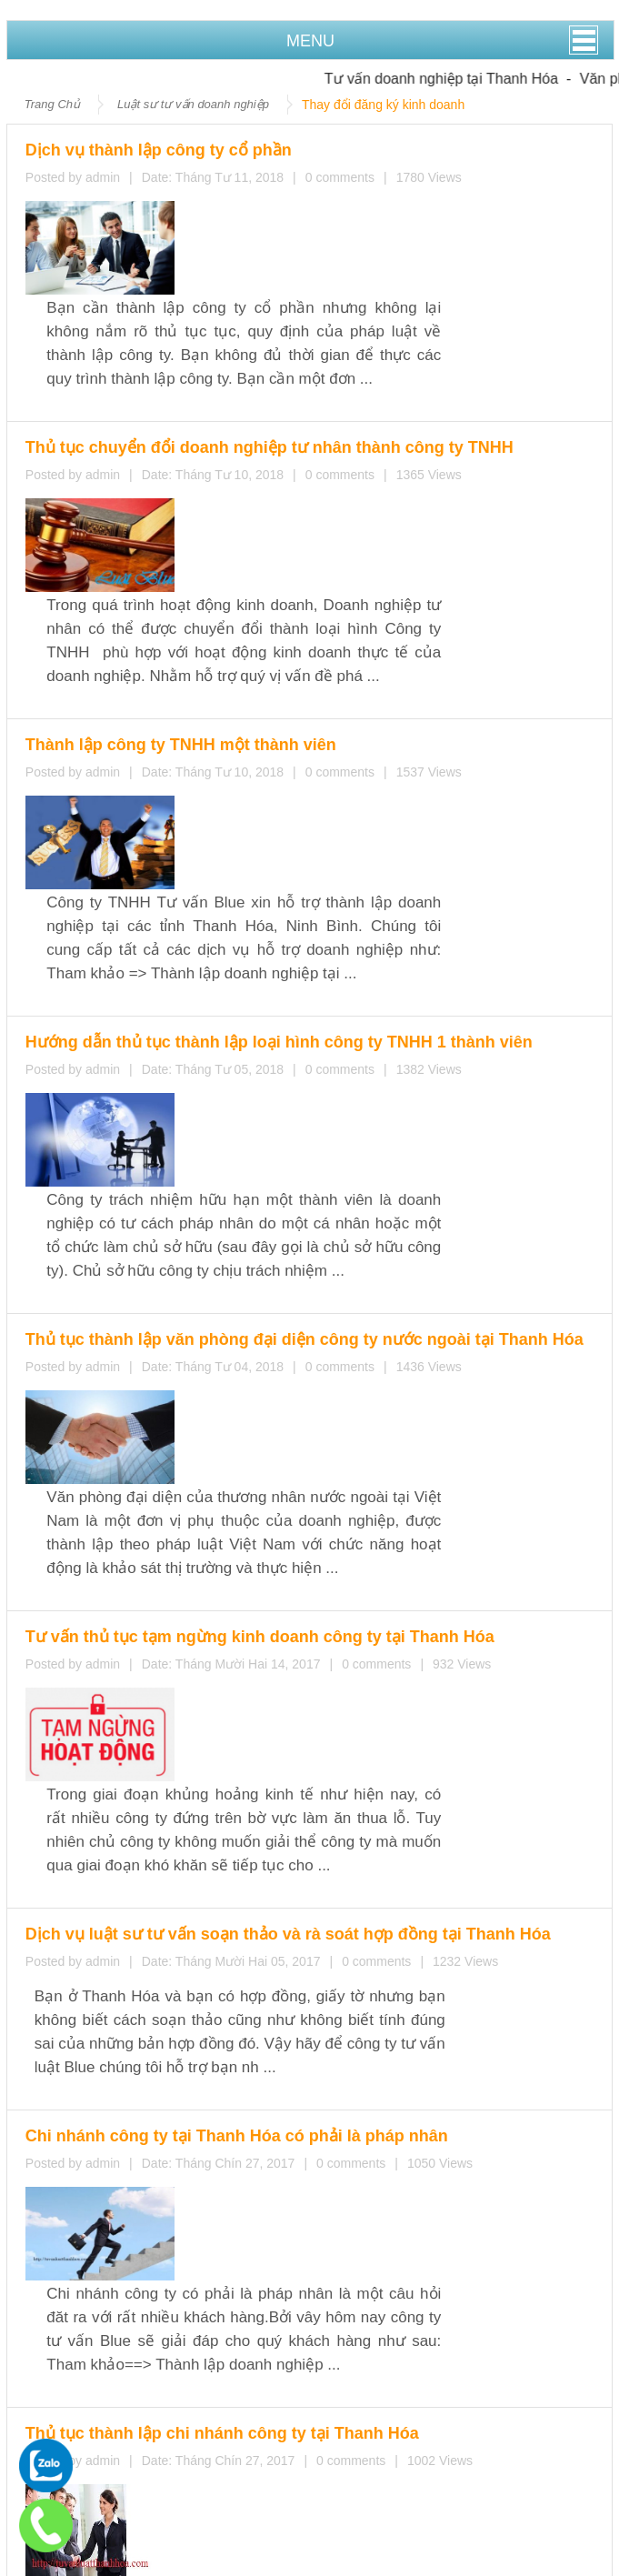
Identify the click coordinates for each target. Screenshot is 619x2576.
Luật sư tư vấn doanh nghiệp (193, 104)
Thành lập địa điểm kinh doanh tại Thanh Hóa (163, 1924)
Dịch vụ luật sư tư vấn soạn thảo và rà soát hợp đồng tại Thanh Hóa (221, 1141)
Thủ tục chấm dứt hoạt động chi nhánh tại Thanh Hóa (187, 1903)
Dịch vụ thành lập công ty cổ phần (248, 144)
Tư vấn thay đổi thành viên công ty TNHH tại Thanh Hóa (195, 1966)
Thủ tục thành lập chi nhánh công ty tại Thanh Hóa (294, 1481)
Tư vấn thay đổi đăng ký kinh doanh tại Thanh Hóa (178, 1945)
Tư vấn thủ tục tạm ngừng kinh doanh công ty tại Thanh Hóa (316, 970)
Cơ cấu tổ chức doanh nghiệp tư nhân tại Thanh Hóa (294, 1651)
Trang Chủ (52, 104)
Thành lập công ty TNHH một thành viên (265, 460)
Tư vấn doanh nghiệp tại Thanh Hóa (459, 78)
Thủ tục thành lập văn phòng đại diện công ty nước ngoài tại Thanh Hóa (354, 800)
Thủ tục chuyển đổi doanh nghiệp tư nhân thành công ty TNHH (323, 290)
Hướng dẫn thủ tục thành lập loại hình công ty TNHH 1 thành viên (330, 630)
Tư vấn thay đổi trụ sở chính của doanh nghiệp (167, 2008)
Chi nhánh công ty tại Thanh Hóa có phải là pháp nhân (299, 1311)
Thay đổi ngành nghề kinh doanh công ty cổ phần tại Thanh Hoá (219, 1987)
